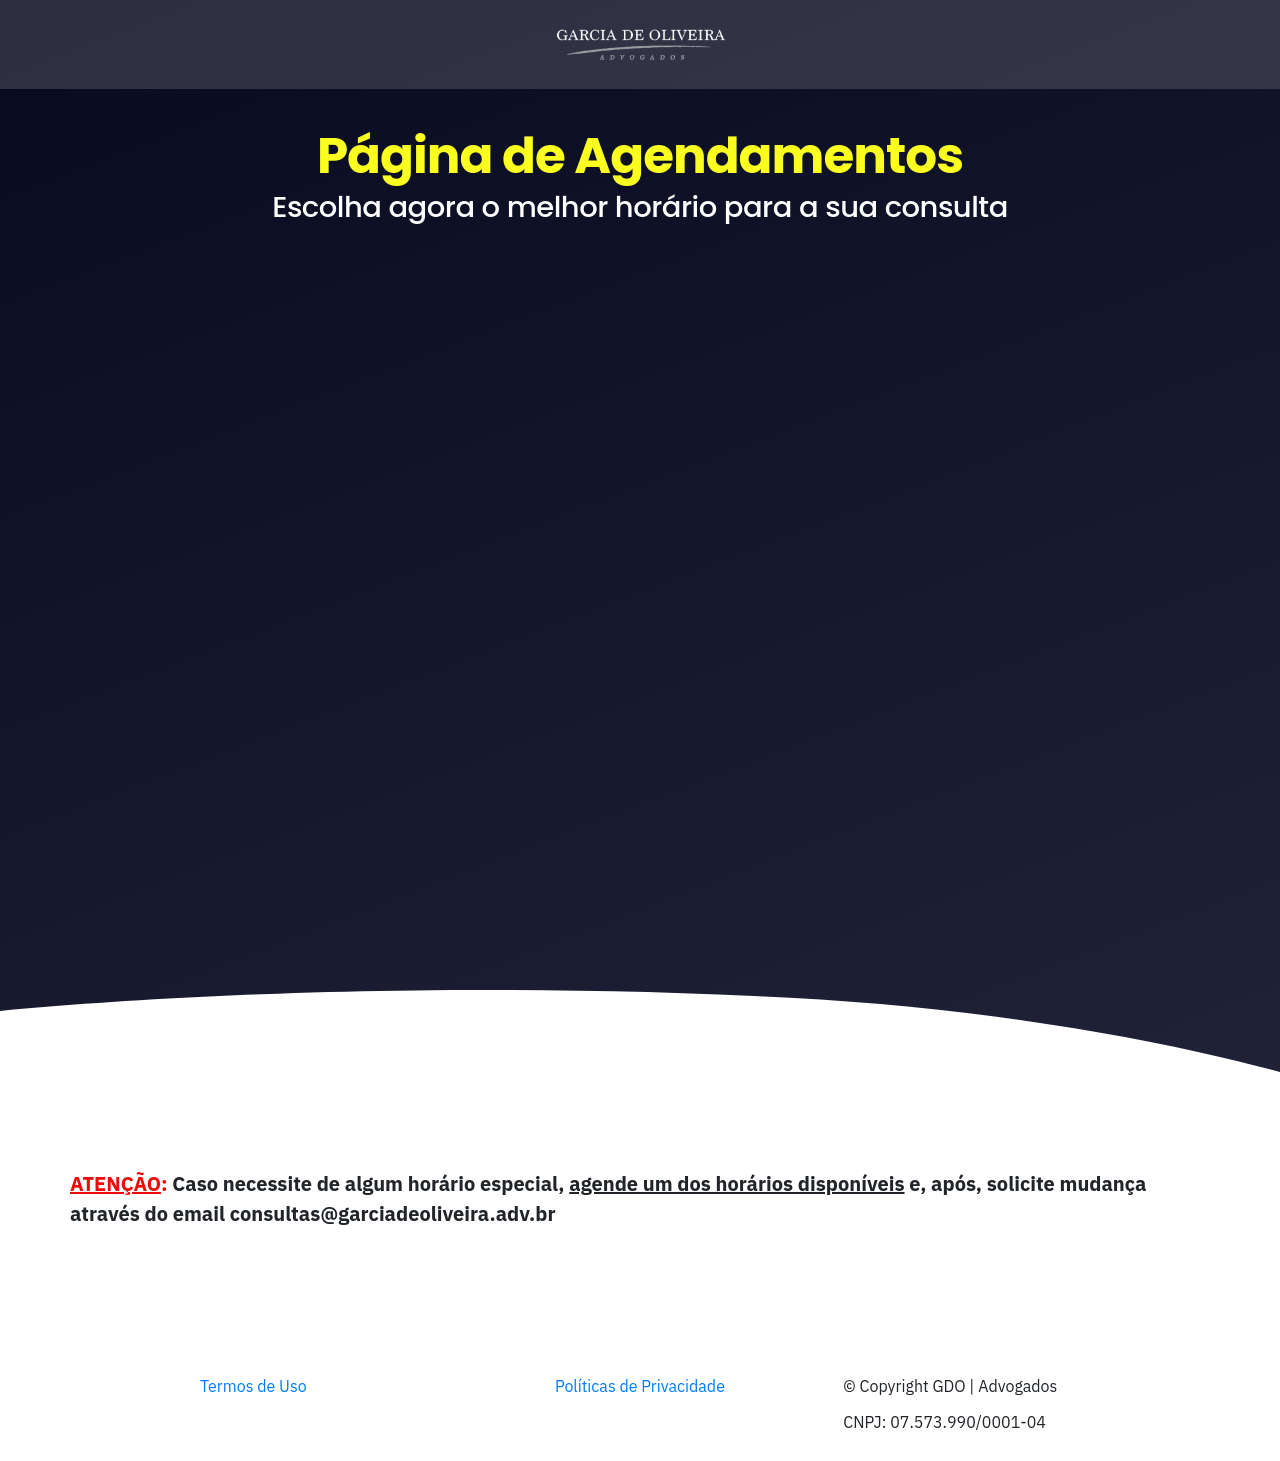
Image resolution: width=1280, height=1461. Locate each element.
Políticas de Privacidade (640, 1386)
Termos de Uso (253, 1386)
